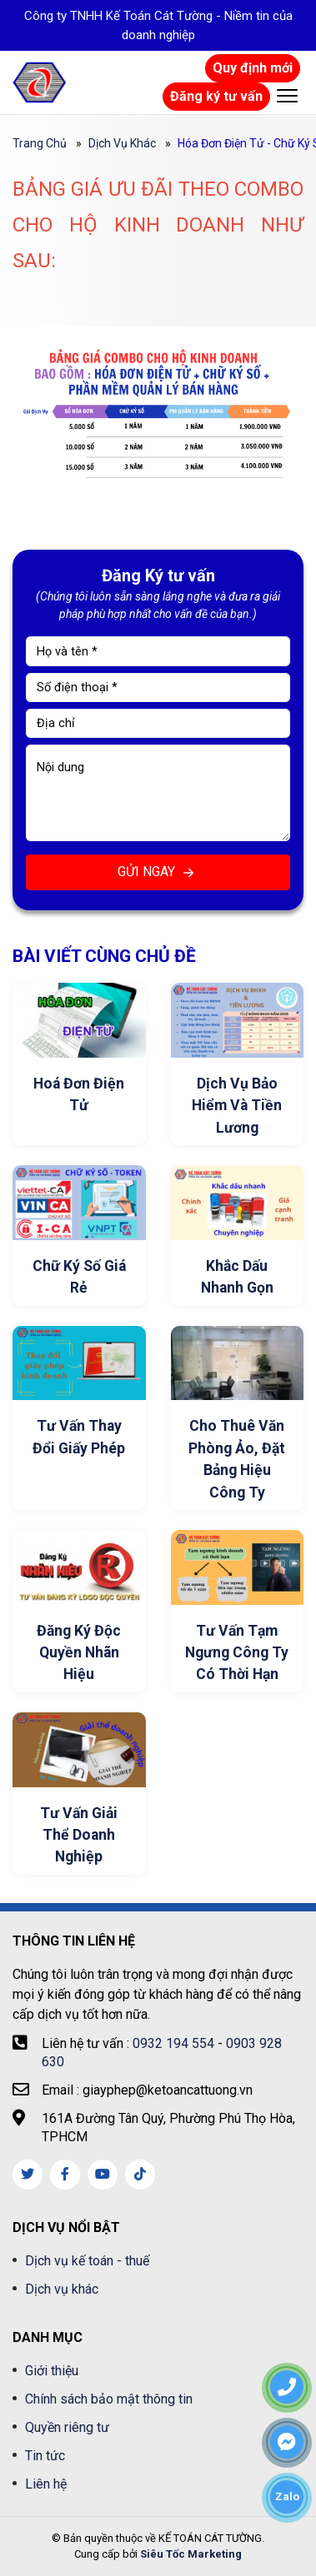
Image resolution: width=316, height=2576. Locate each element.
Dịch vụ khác (122, 143)
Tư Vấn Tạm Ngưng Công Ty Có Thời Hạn (236, 1652)
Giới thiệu (51, 2371)
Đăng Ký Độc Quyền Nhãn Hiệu (79, 1652)
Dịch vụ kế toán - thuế (87, 2261)
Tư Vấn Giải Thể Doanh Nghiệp (79, 1835)
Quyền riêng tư (67, 2427)
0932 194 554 (173, 2043)
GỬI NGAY (158, 873)
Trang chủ (40, 143)
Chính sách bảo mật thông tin (109, 2399)
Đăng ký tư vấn (216, 96)
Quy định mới (253, 68)
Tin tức (45, 2456)
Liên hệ (46, 2484)
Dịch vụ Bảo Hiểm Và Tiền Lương (237, 1105)
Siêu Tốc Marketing (191, 2554)
